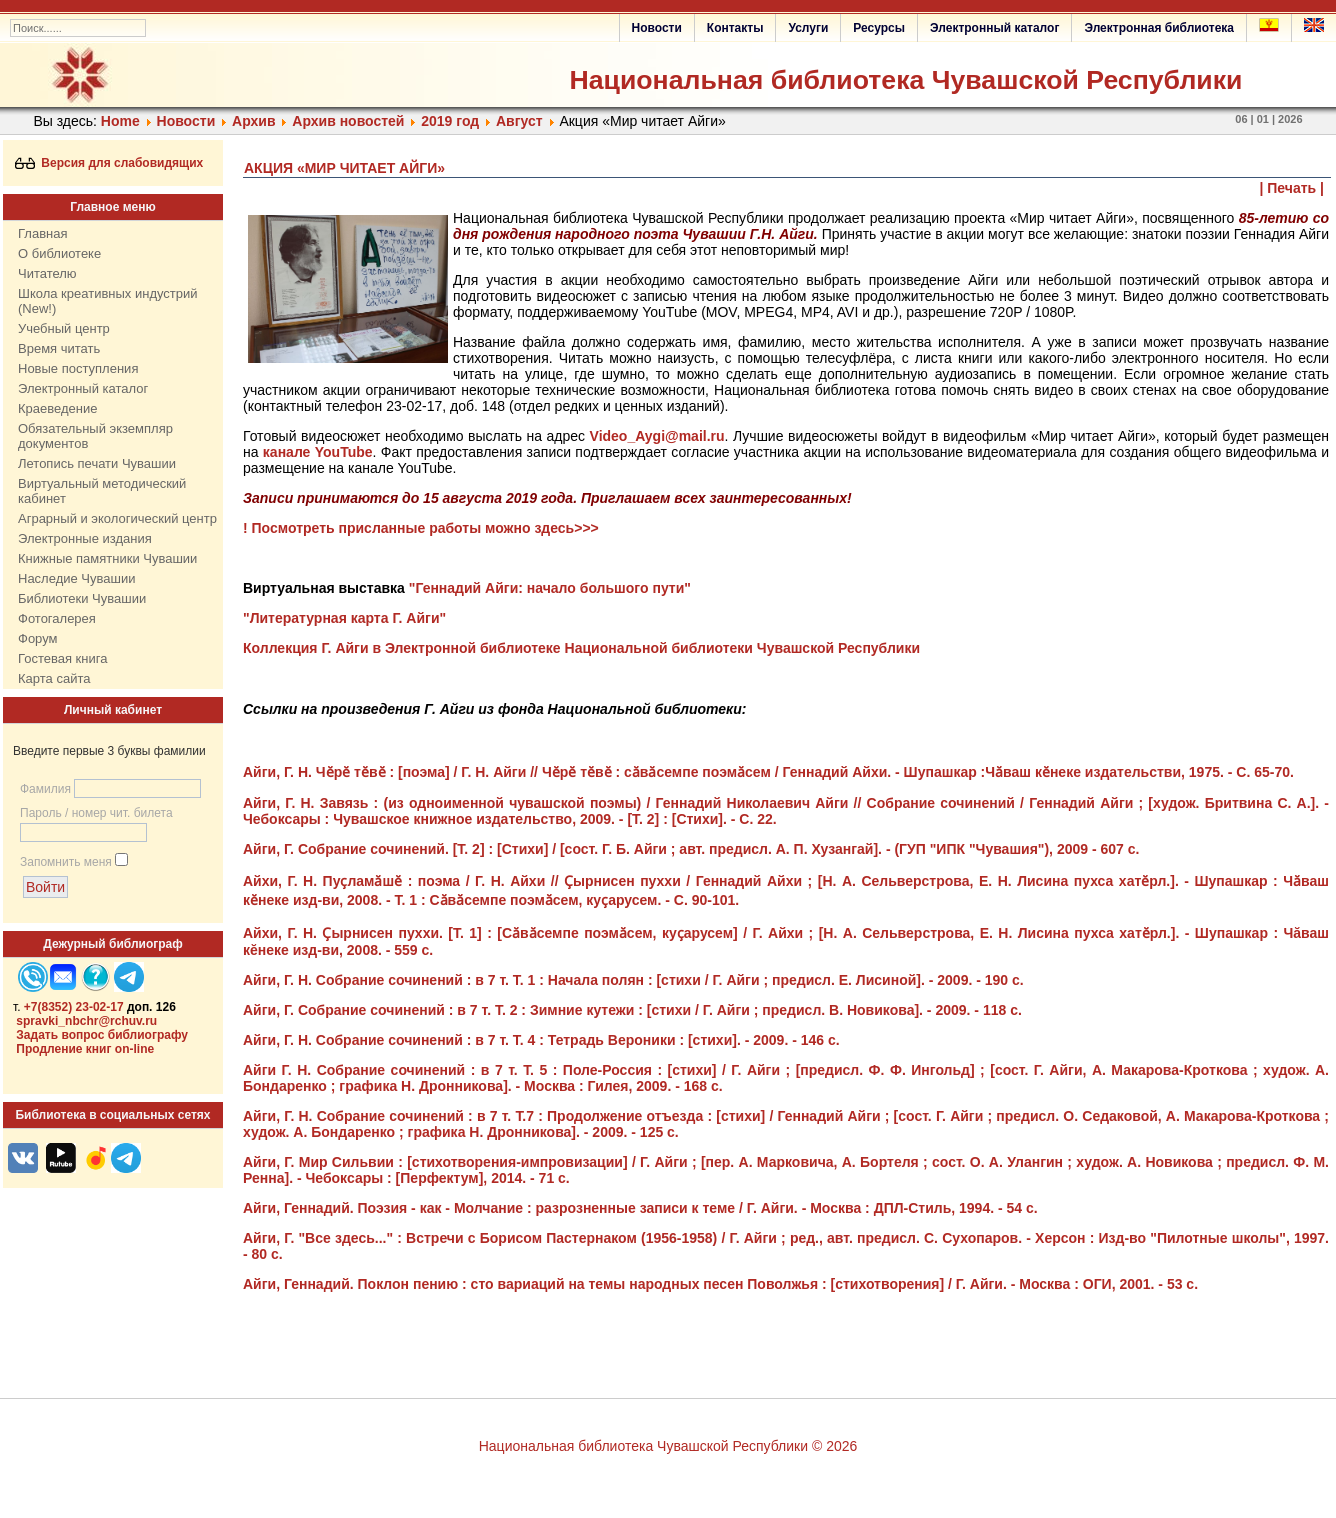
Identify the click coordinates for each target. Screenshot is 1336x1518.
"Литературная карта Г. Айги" (344, 618)
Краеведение (57, 408)
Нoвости (186, 121)
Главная (42, 233)
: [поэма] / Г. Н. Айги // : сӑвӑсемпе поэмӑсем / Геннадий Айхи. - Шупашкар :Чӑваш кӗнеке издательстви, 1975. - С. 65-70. (768, 772)
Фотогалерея (57, 618)
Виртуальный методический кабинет (102, 491)
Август (519, 121)
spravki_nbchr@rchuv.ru (86, 1021)
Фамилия (45, 789)
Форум (38, 638)
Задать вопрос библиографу (102, 1035)
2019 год (450, 121)
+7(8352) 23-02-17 (74, 1007)
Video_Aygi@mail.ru (657, 436)
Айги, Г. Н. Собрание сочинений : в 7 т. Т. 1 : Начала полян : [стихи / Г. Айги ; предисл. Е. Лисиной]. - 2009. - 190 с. (633, 980)
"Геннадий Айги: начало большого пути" (550, 588)
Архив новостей (348, 121)
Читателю (47, 273)
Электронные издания (85, 538)
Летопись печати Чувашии (97, 463)
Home (120, 121)
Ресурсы (879, 28)
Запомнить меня (66, 862)
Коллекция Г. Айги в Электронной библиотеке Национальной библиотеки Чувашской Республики (581, 648)
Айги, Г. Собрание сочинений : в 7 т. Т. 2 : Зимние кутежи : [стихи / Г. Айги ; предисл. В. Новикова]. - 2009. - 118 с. (632, 1010)
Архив (253, 121)
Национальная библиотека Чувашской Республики (905, 80)
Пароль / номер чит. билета (96, 813)
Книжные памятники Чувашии (107, 558)
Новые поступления (78, 368)
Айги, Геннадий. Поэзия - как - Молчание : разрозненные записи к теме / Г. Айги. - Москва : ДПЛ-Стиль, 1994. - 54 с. (640, 1208)
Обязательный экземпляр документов (95, 436)
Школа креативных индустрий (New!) (108, 301)
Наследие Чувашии (76, 578)
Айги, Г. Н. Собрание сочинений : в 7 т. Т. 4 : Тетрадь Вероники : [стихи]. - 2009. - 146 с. (541, 1040)
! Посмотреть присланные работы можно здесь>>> (421, 528)
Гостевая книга (62, 658)
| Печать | (1292, 188)
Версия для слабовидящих (109, 163)
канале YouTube (318, 452)
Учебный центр (64, 328)
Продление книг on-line (85, 1049)
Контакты (735, 28)
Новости (657, 28)
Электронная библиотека (1159, 28)
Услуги (808, 28)
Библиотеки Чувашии (82, 598)
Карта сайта (54, 678)
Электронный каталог (994, 28)
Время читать (59, 348)
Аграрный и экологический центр (117, 518)
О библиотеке (59, 253)
